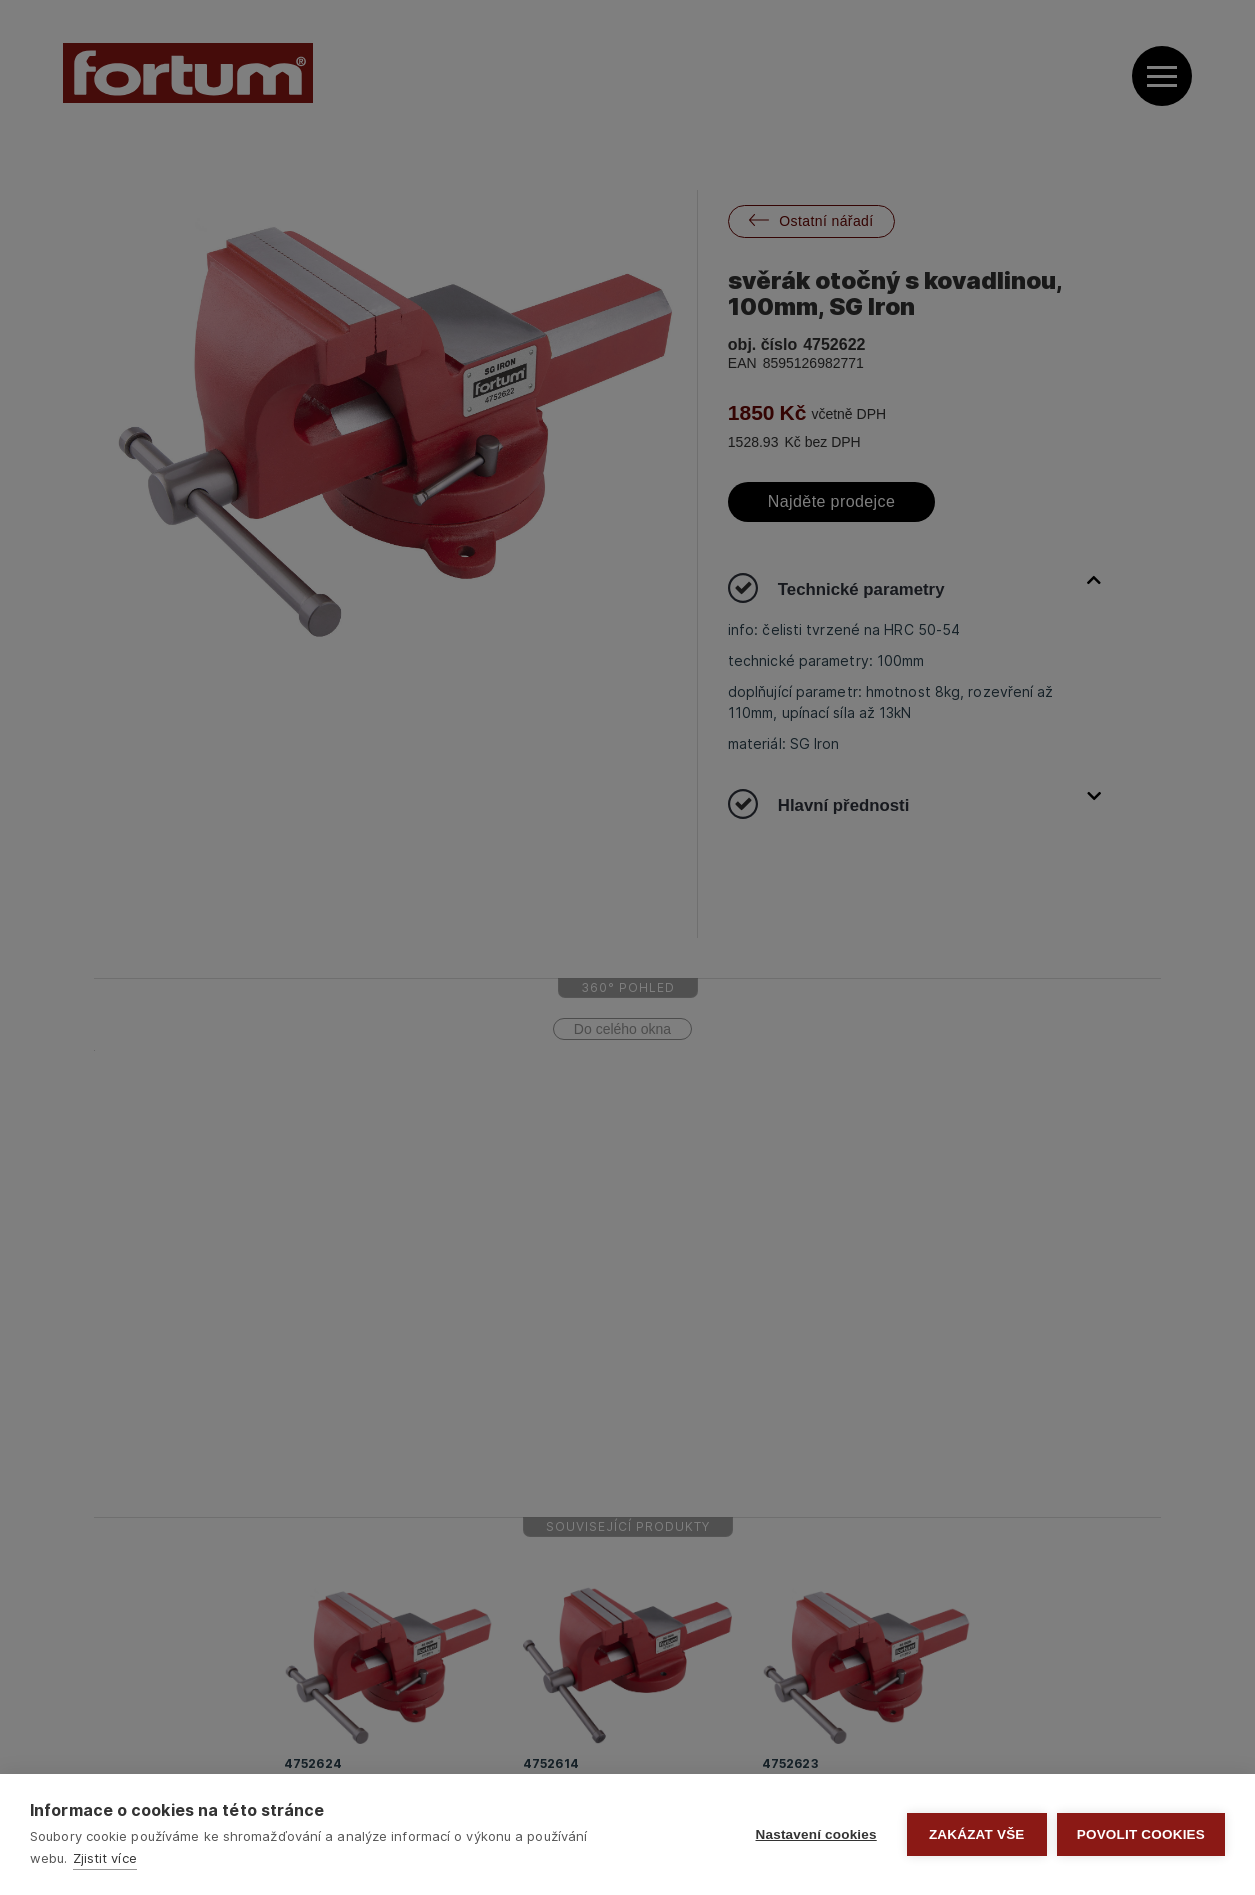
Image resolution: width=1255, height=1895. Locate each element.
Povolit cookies (1141, 1834)
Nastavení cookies (816, 1834)
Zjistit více (105, 1858)
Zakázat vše (977, 1834)
